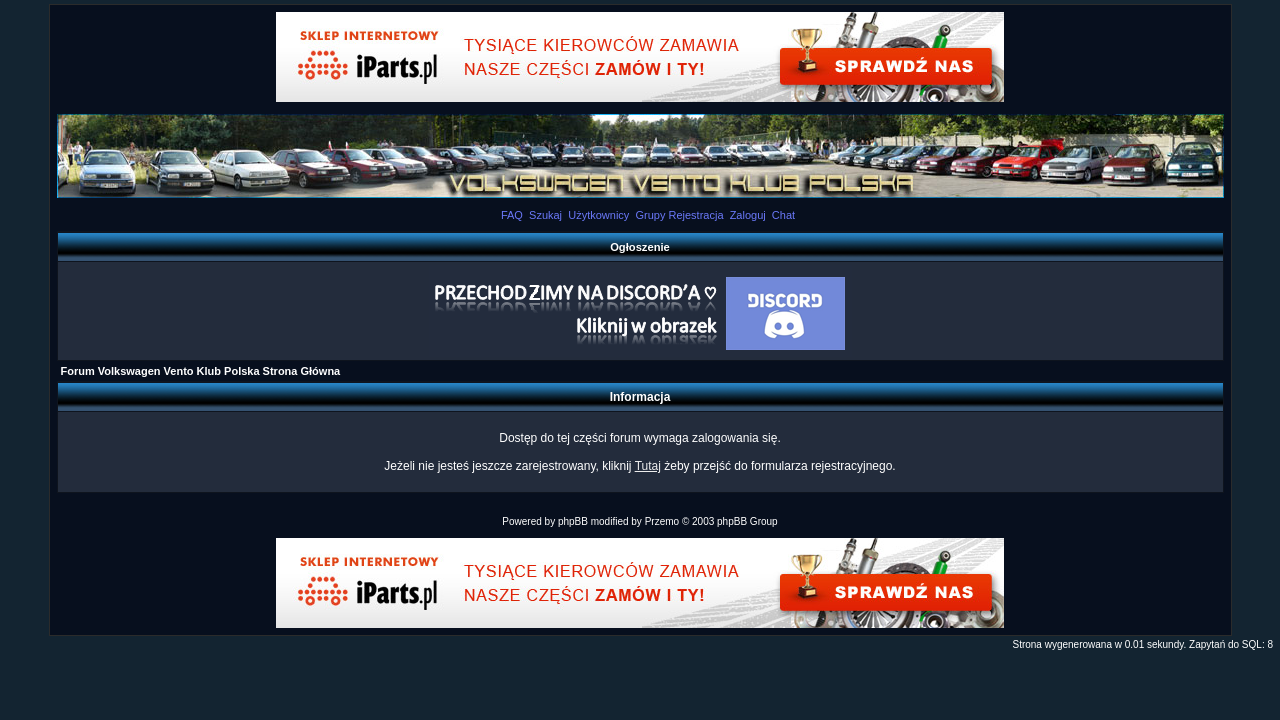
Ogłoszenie (640, 247)
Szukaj (545, 215)
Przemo (662, 521)
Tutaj (648, 466)
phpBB (573, 521)
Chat (783, 215)
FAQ (512, 215)
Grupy (650, 215)
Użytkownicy (598, 215)
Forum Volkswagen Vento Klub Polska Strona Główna (201, 371)
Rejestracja (695, 215)
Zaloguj (748, 215)
